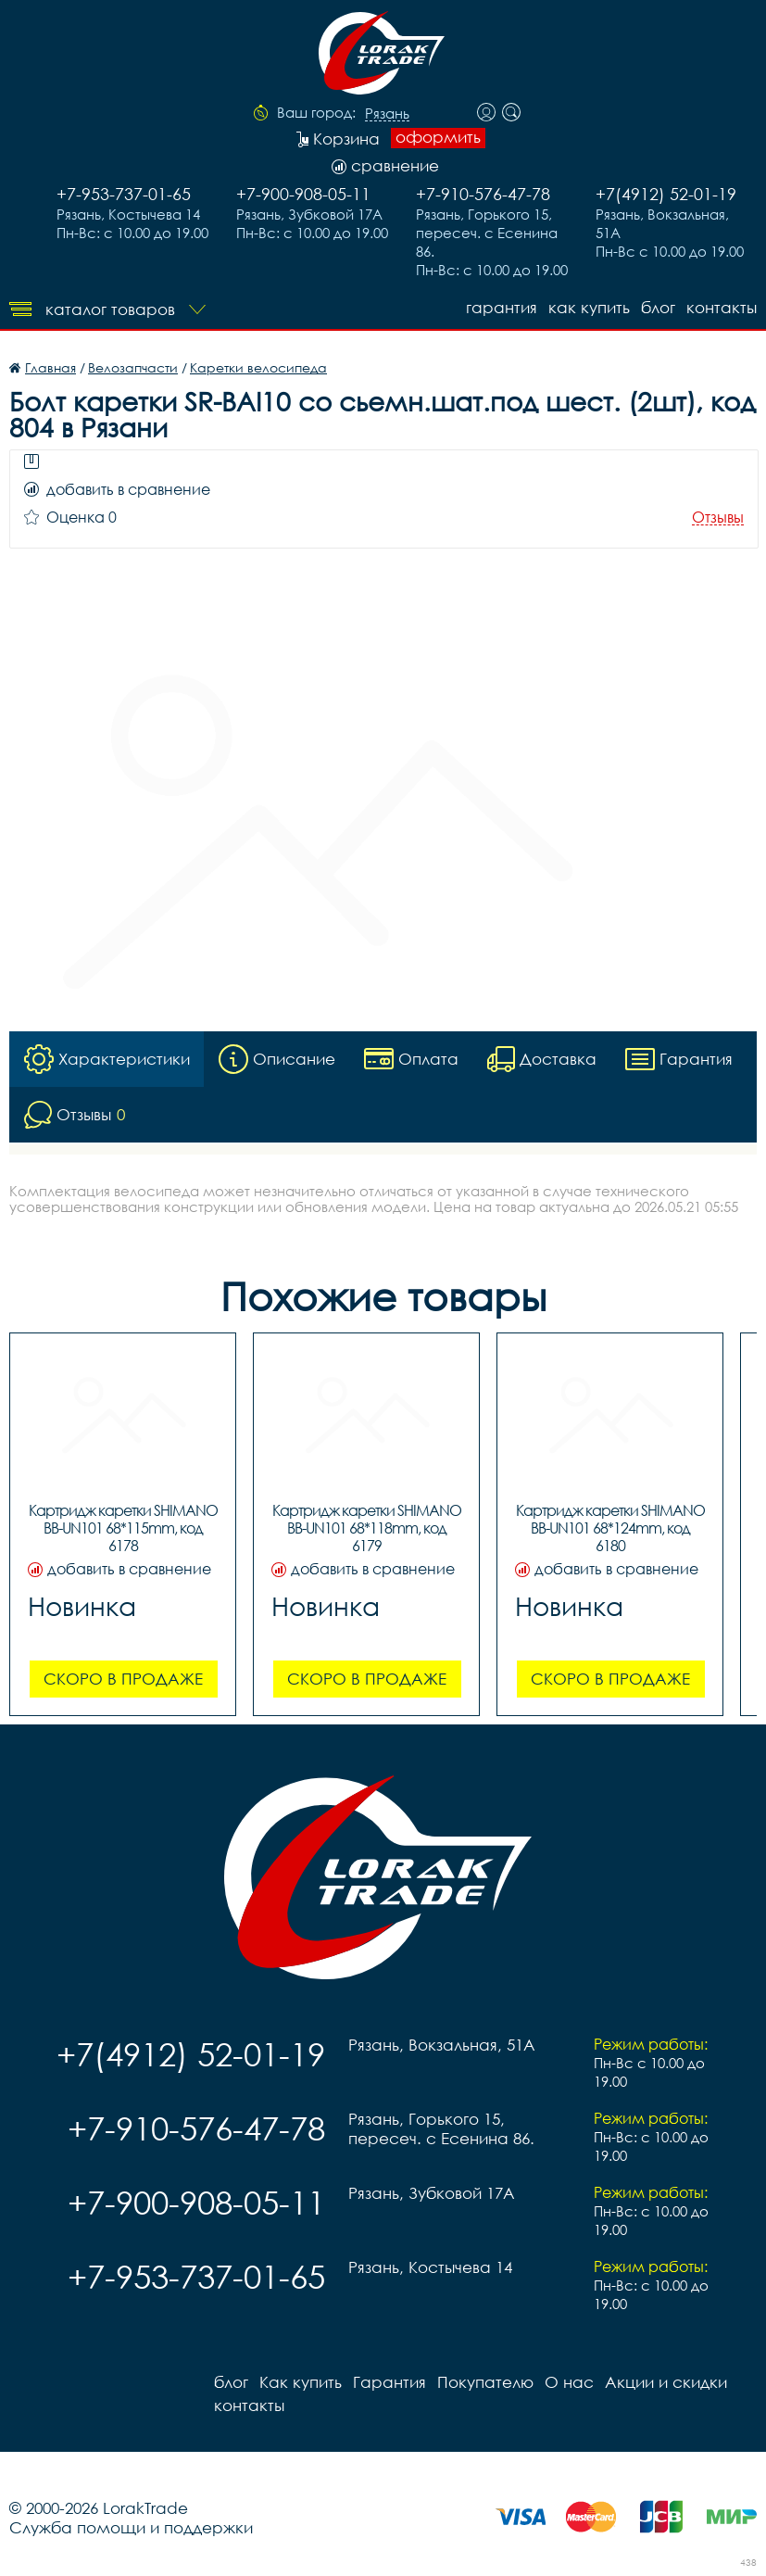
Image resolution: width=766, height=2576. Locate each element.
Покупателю (485, 2382)
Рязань (387, 114)
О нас (569, 2382)
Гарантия (501, 307)
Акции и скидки (666, 2382)
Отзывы (718, 517)
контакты (721, 307)
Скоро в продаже (123, 1678)
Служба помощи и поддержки (131, 2527)
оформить (438, 137)
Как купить (589, 307)
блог (658, 307)
